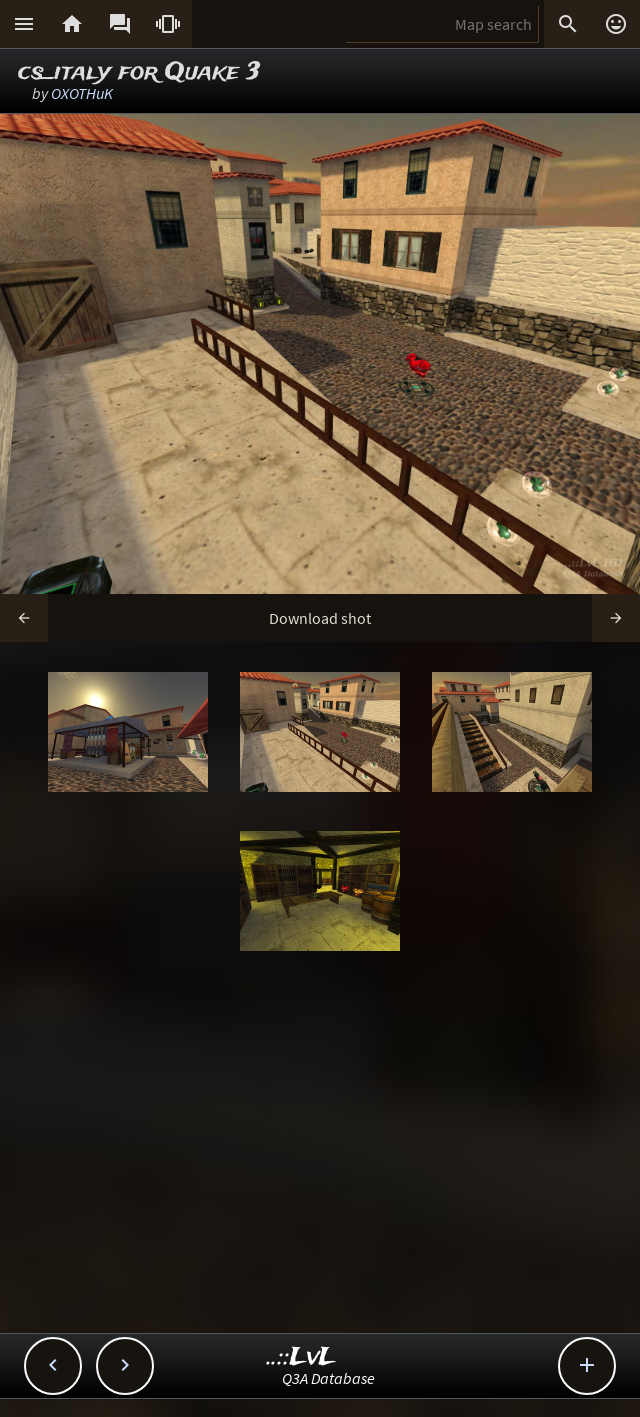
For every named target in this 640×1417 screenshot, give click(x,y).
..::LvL (301, 1357)
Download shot (320, 618)
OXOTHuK (82, 93)
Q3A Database (328, 1378)
